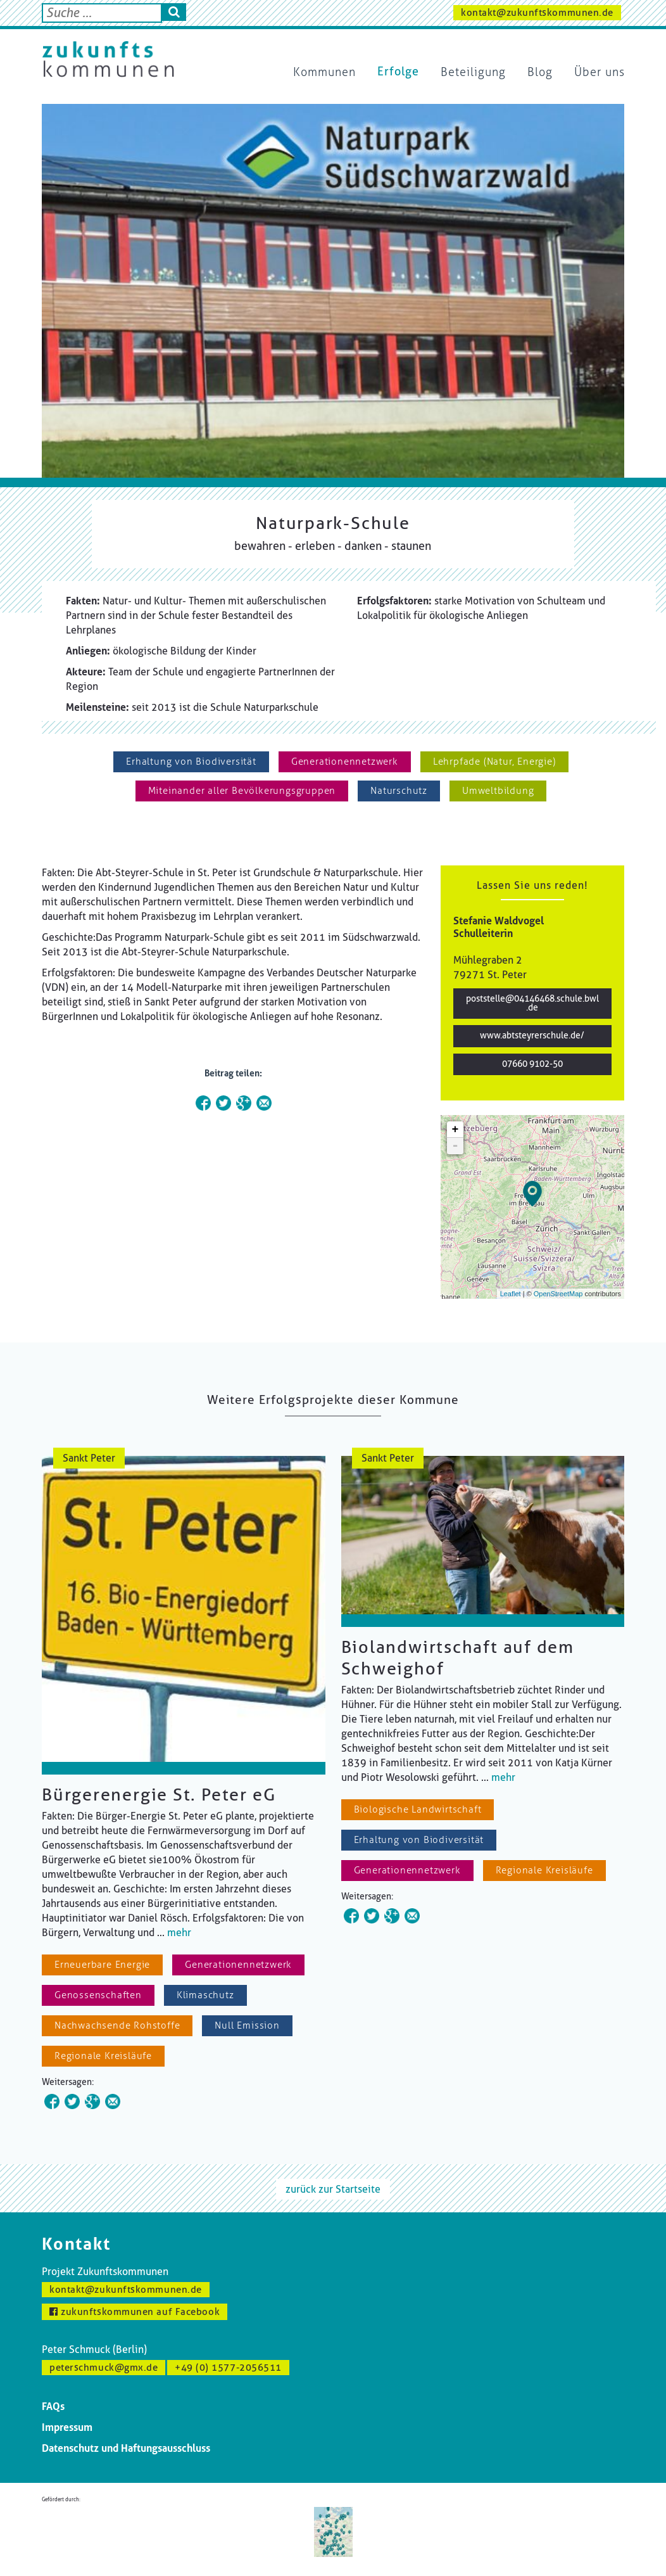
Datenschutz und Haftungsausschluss (126, 2448)
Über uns (599, 72)
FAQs (53, 2407)
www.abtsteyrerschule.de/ (532, 1035)
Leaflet (510, 1294)
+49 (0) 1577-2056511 (228, 2367)
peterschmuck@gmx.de (103, 2367)
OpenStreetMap (558, 1294)
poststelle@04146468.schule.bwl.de (532, 1003)
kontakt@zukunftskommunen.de (537, 12)
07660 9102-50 (532, 1064)
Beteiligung (473, 72)
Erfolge (398, 71)
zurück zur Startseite (333, 2189)
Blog (540, 72)
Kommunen (324, 72)
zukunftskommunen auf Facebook (134, 2312)
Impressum (67, 2427)
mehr (179, 1933)
